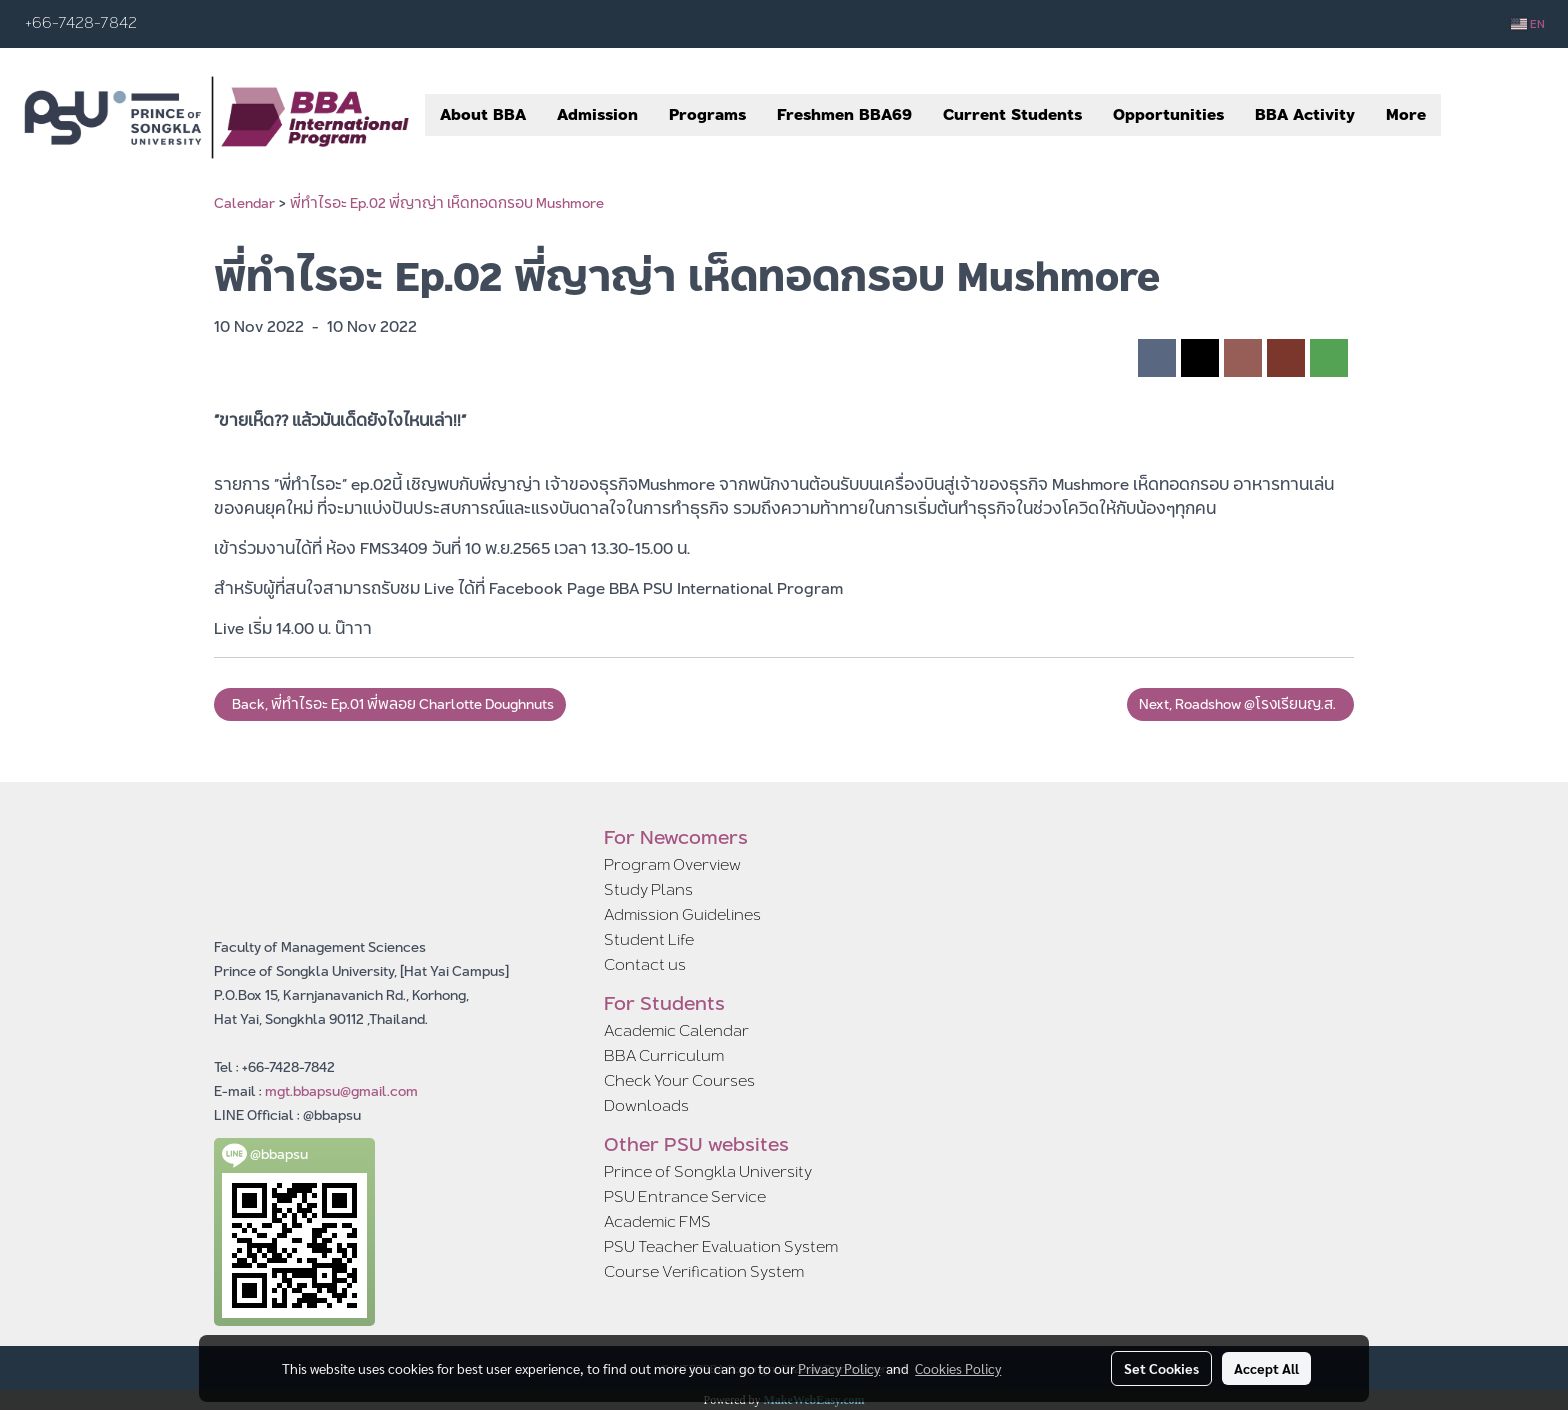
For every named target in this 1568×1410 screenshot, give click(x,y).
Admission (597, 114)
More (1406, 114)
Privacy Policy (839, 1368)
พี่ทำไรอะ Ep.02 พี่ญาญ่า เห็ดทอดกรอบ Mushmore (447, 203)
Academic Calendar (676, 1030)
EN (1528, 24)
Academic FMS (657, 1221)
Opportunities (1168, 114)
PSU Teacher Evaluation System (721, 1246)
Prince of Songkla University (708, 1171)
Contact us (645, 964)
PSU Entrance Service (685, 1196)
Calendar (244, 203)
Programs (707, 114)
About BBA (483, 114)
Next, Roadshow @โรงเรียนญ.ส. (1240, 704)
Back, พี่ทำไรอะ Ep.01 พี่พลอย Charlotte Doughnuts (390, 704)
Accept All (1266, 1368)
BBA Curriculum (664, 1055)
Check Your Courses (679, 1080)
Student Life (649, 939)
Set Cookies (1161, 1368)
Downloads (646, 1105)
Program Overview (672, 864)
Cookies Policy (958, 1368)
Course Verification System (704, 1271)
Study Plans (648, 889)
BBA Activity (1305, 114)
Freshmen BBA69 (844, 114)
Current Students (1012, 114)
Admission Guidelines (682, 914)
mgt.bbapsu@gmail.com (341, 1091)
